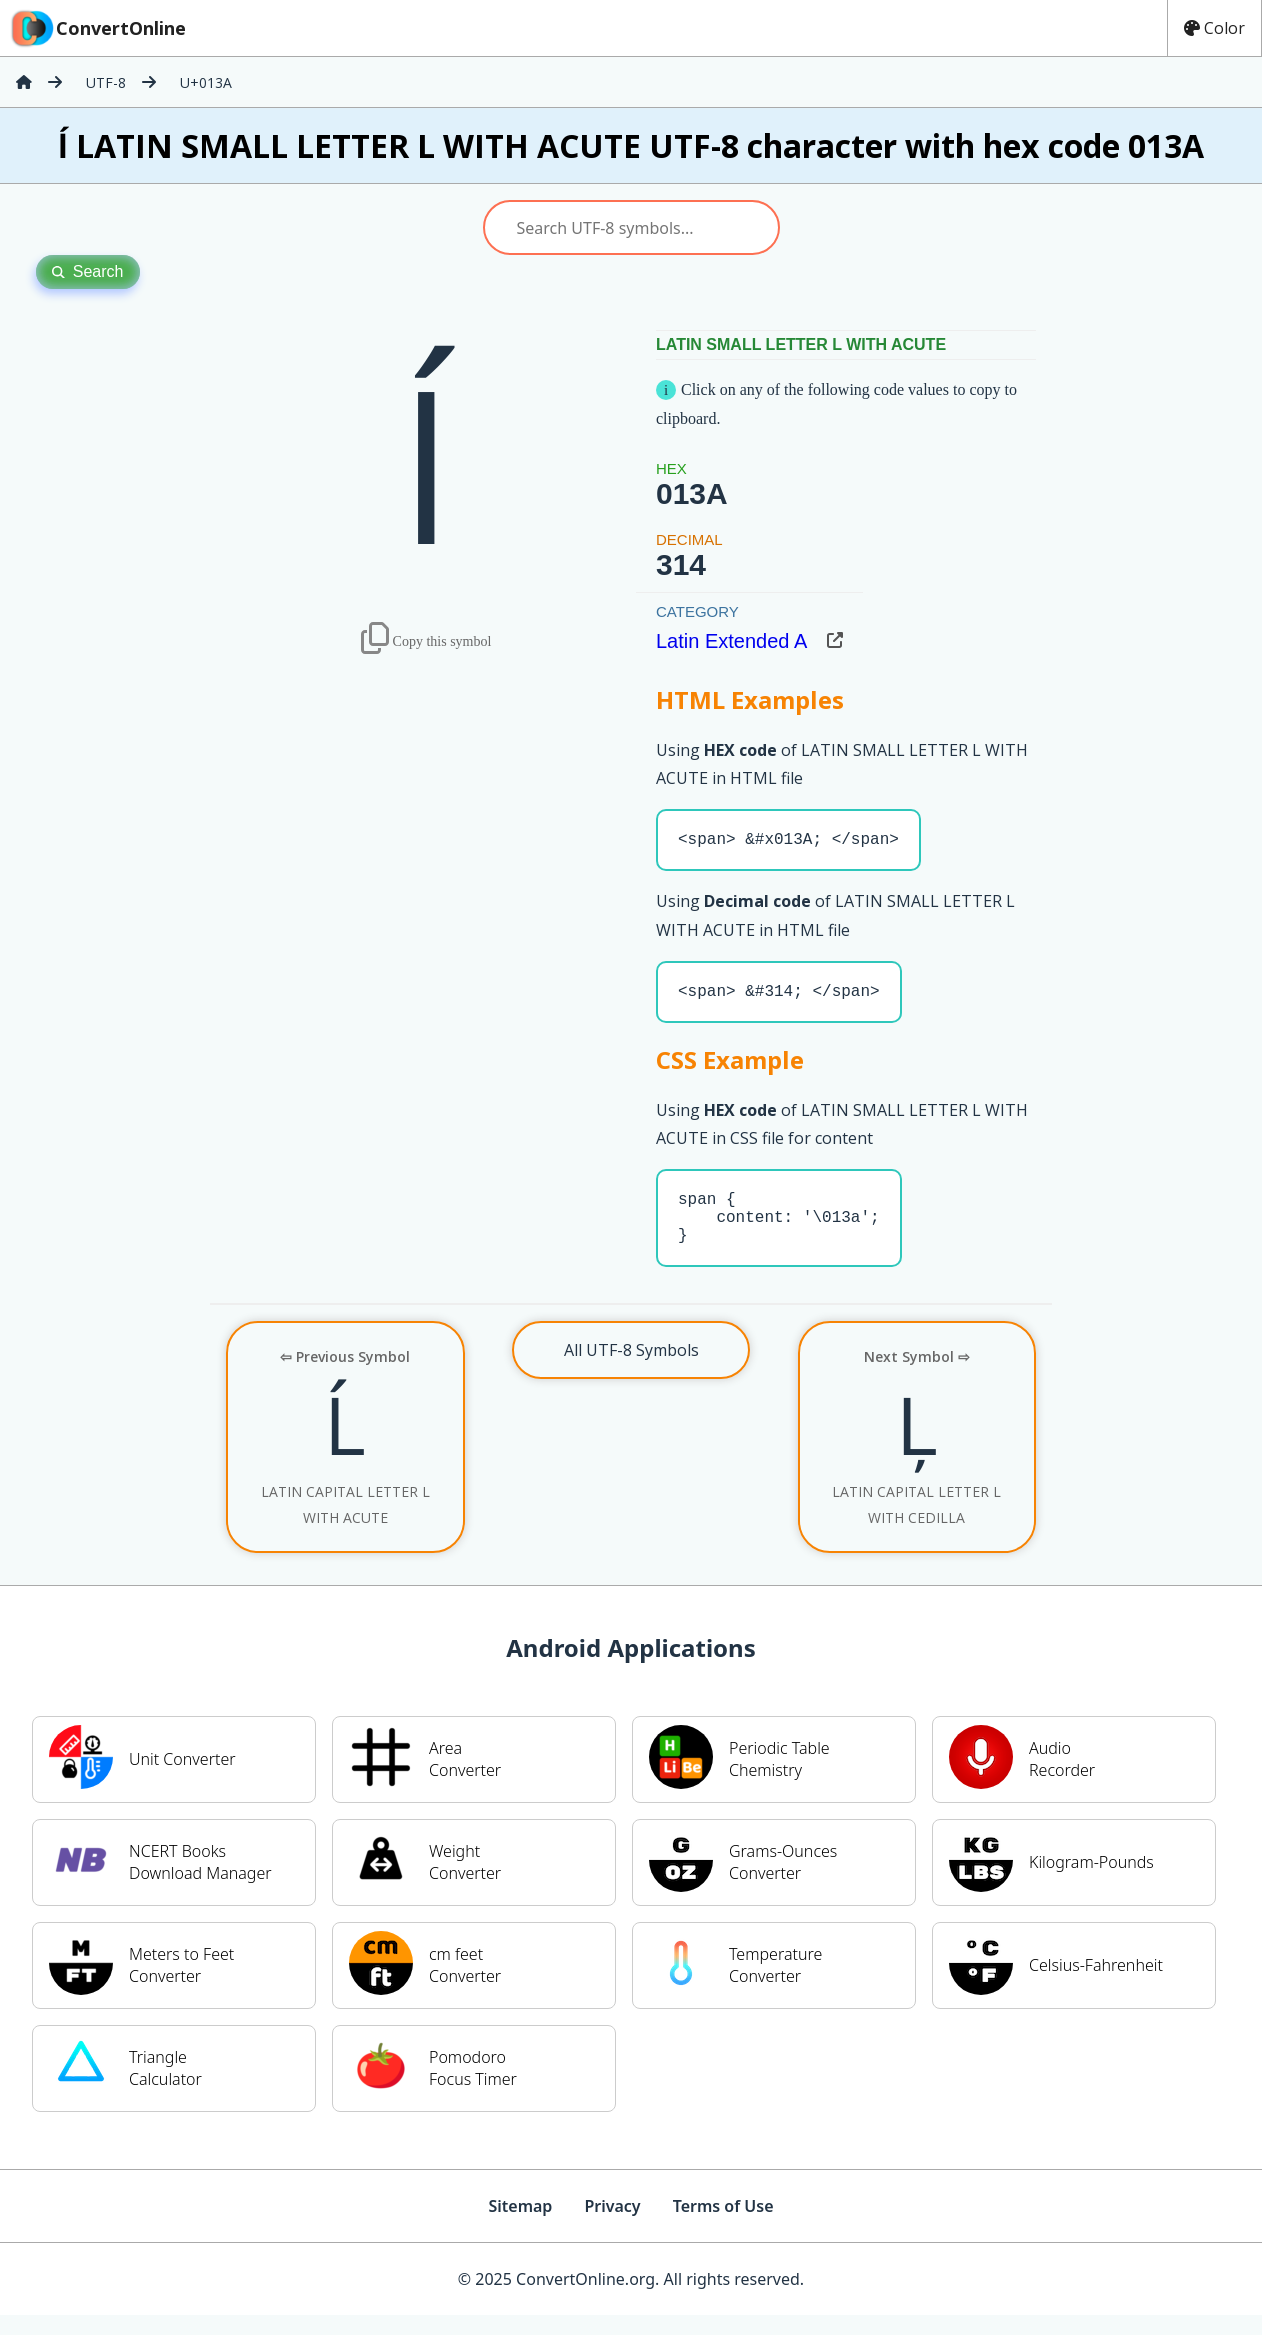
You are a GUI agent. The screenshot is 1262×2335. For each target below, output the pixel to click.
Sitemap (520, 2226)
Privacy (612, 2226)
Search (88, 271)
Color (1214, 28)
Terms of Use (723, 2226)
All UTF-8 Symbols (631, 1370)
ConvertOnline (97, 28)
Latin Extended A (731, 641)
